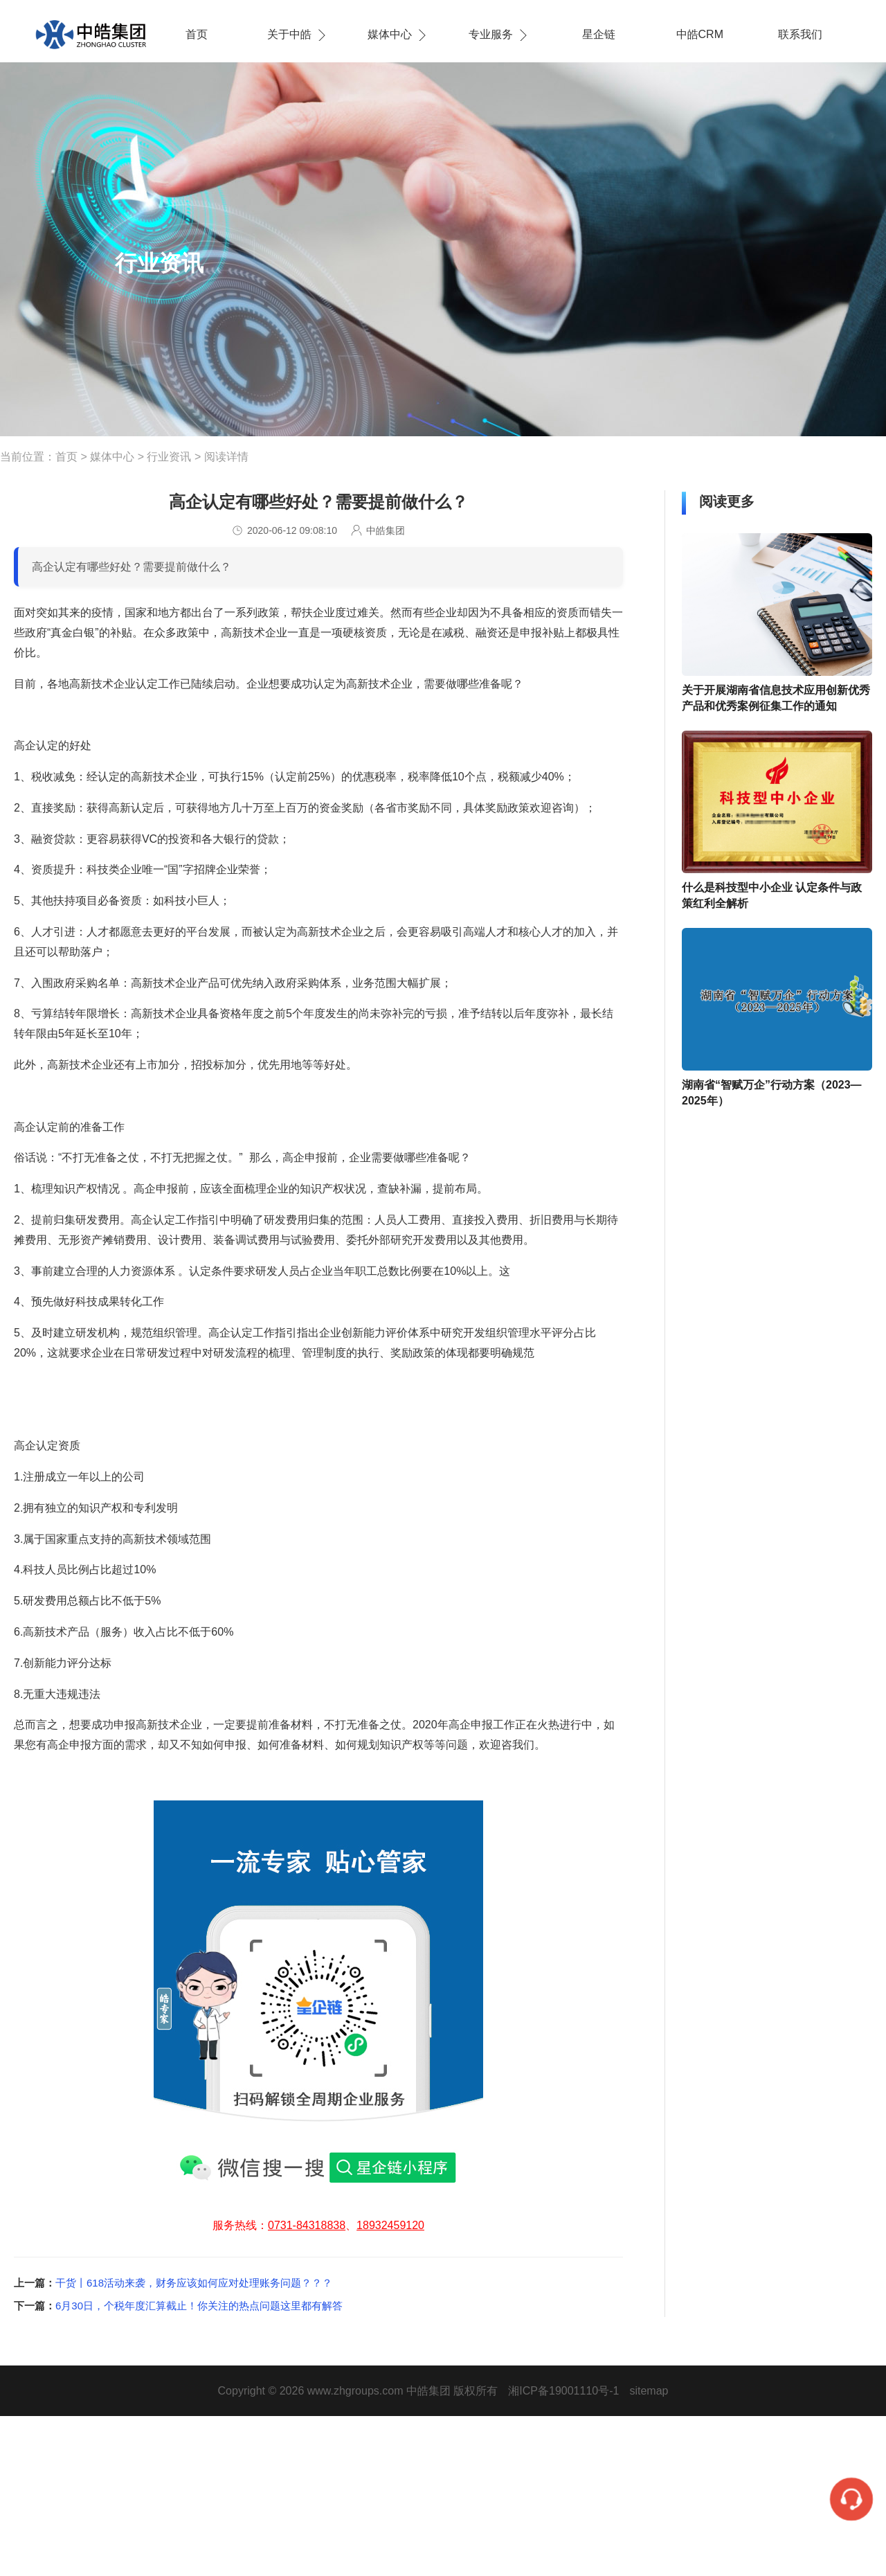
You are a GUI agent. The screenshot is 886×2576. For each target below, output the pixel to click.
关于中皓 (289, 34)
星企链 (598, 34)
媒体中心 (390, 34)
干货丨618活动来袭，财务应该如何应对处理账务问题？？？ (193, 2283)
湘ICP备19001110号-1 (563, 2391)
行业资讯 (169, 457)
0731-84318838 (306, 2225)
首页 (197, 34)
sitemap (648, 2391)
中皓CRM (699, 34)
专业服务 (491, 34)
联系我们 (800, 34)
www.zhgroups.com (355, 2391)
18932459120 (390, 2225)
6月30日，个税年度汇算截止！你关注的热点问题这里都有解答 (199, 2305)
